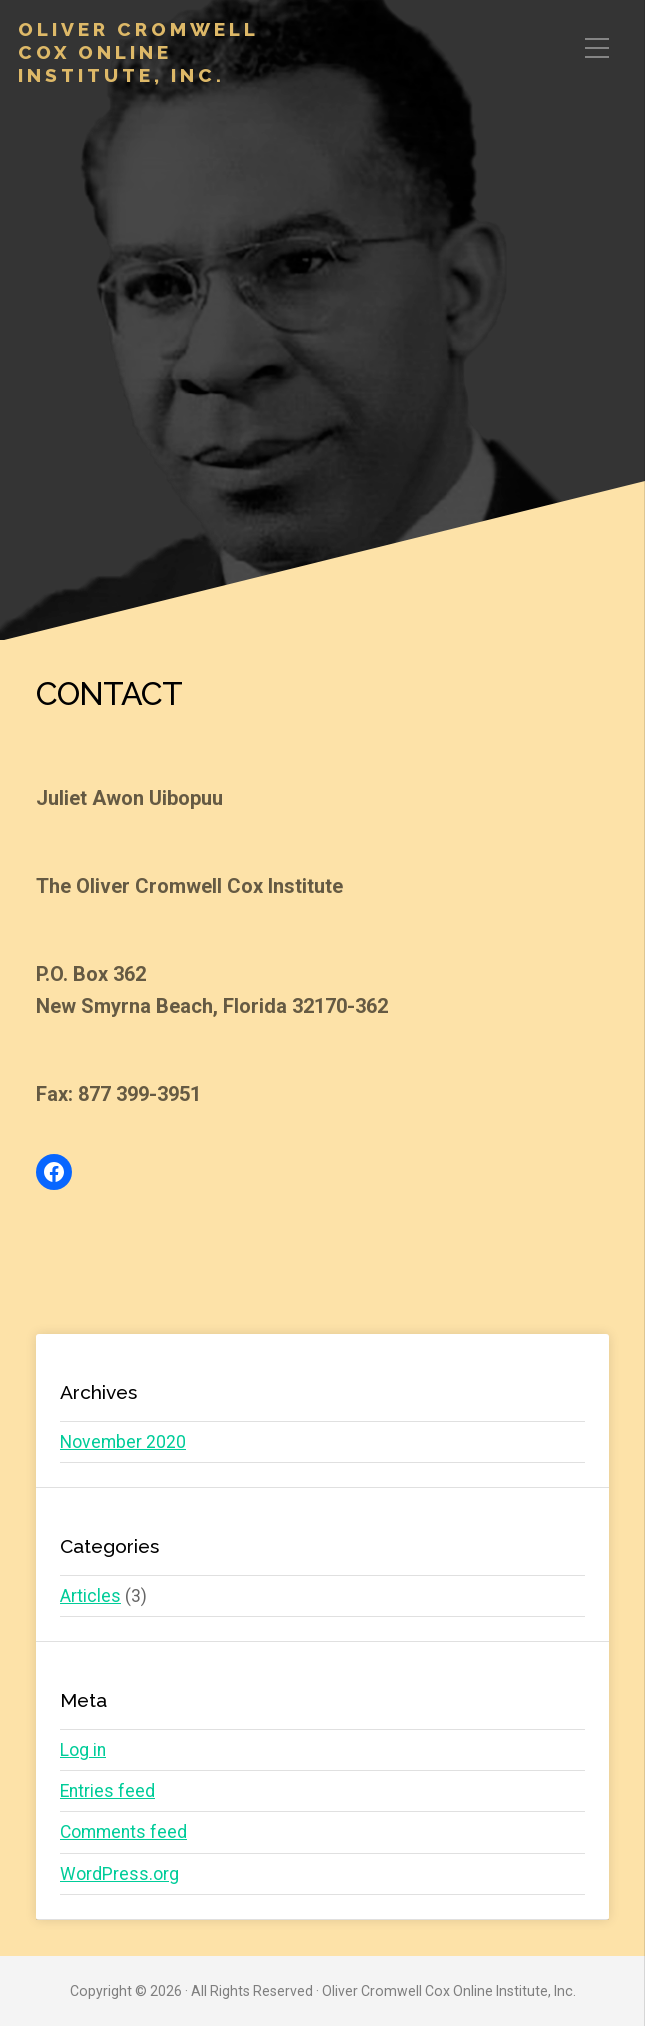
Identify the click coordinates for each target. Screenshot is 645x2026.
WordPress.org (119, 1874)
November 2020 (123, 1442)
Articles (90, 1596)
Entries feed (107, 1791)
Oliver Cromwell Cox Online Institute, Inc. (138, 52)
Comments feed (123, 1832)
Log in (83, 1750)
